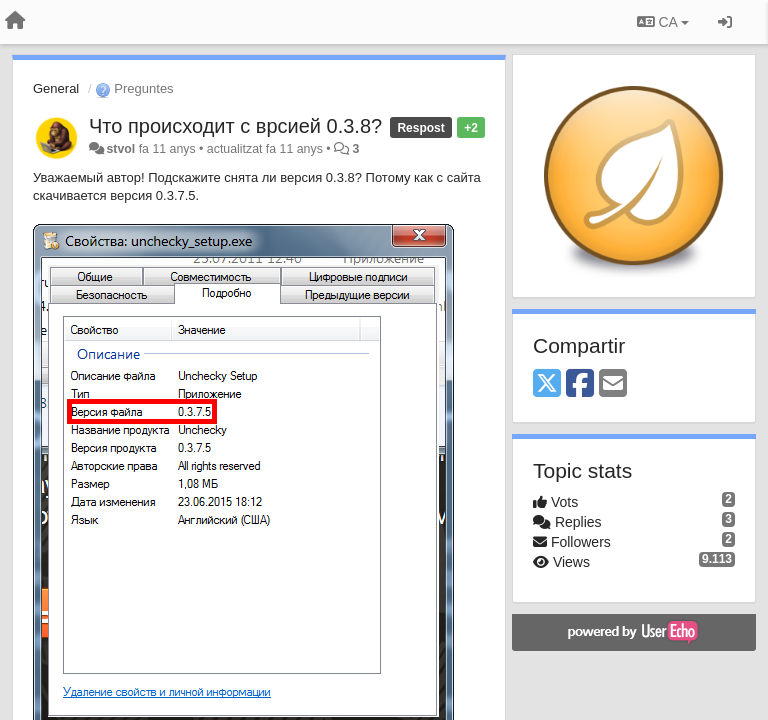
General (56, 88)
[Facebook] (580, 384)
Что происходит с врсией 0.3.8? (235, 126)
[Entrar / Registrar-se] (725, 22)
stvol (120, 149)
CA (663, 22)
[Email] (613, 384)
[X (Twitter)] (547, 384)
